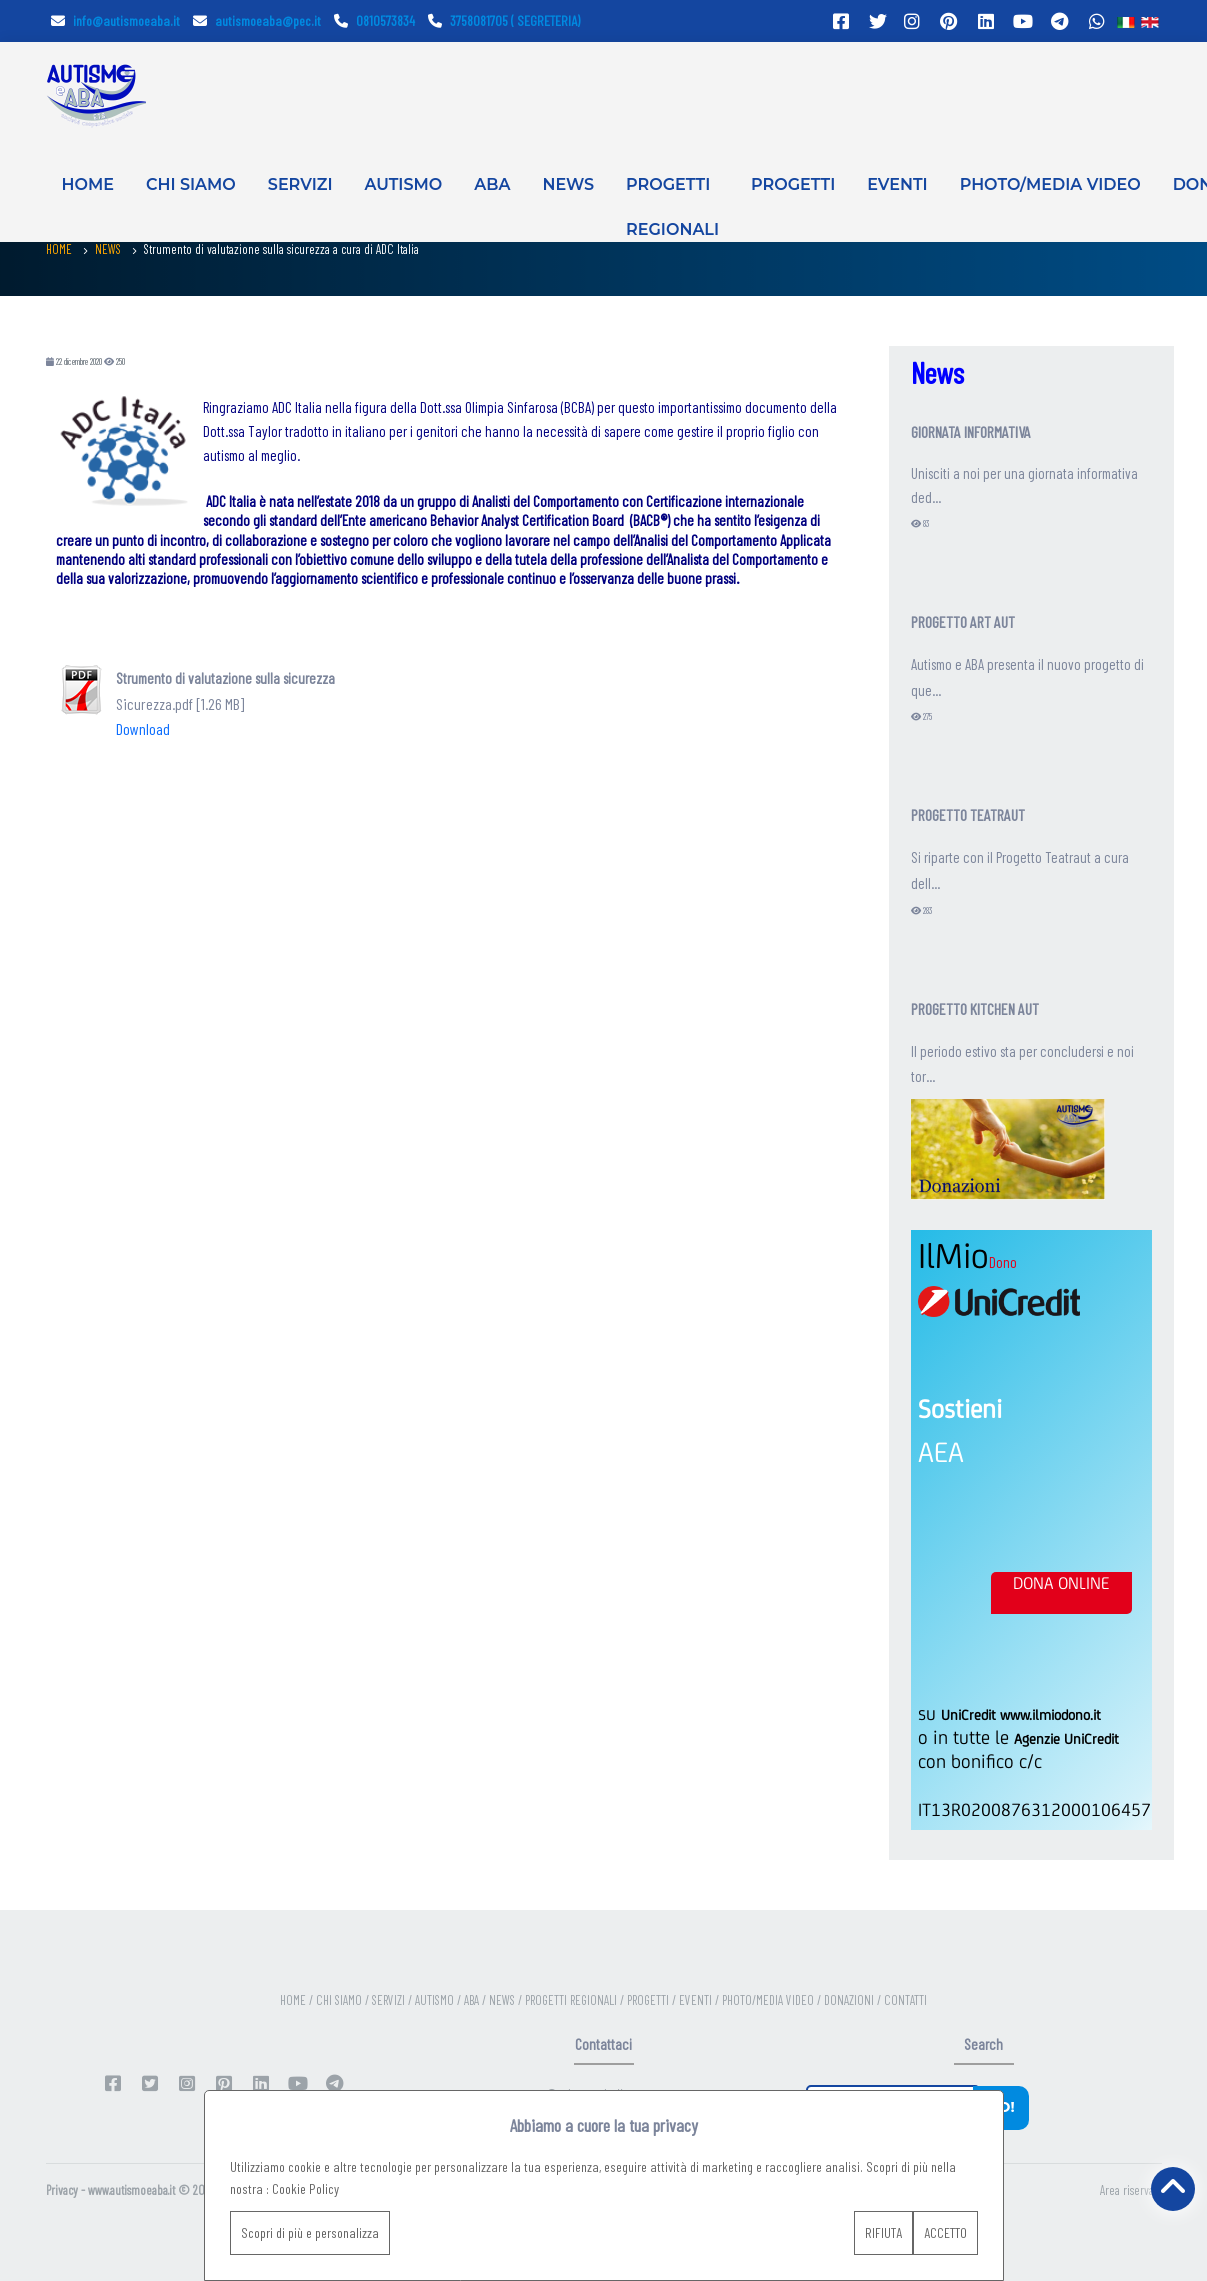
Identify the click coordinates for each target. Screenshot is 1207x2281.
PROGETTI (793, 184)
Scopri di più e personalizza (310, 2232)
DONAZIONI (850, 2000)
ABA (492, 184)
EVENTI (897, 184)
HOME (88, 184)
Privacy (62, 2190)
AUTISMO (404, 184)
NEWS (568, 184)
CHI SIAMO (191, 184)
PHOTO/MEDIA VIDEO (1050, 184)
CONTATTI (905, 2000)
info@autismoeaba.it (115, 20)
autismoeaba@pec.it (257, 20)
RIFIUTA (883, 2232)
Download (143, 728)
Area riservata (1131, 2190)
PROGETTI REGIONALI (672, 198)
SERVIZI (300, 184)
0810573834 (374, 20)
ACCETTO (945, 2232)
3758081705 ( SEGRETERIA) (504, 20)
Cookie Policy (305, 2188)
